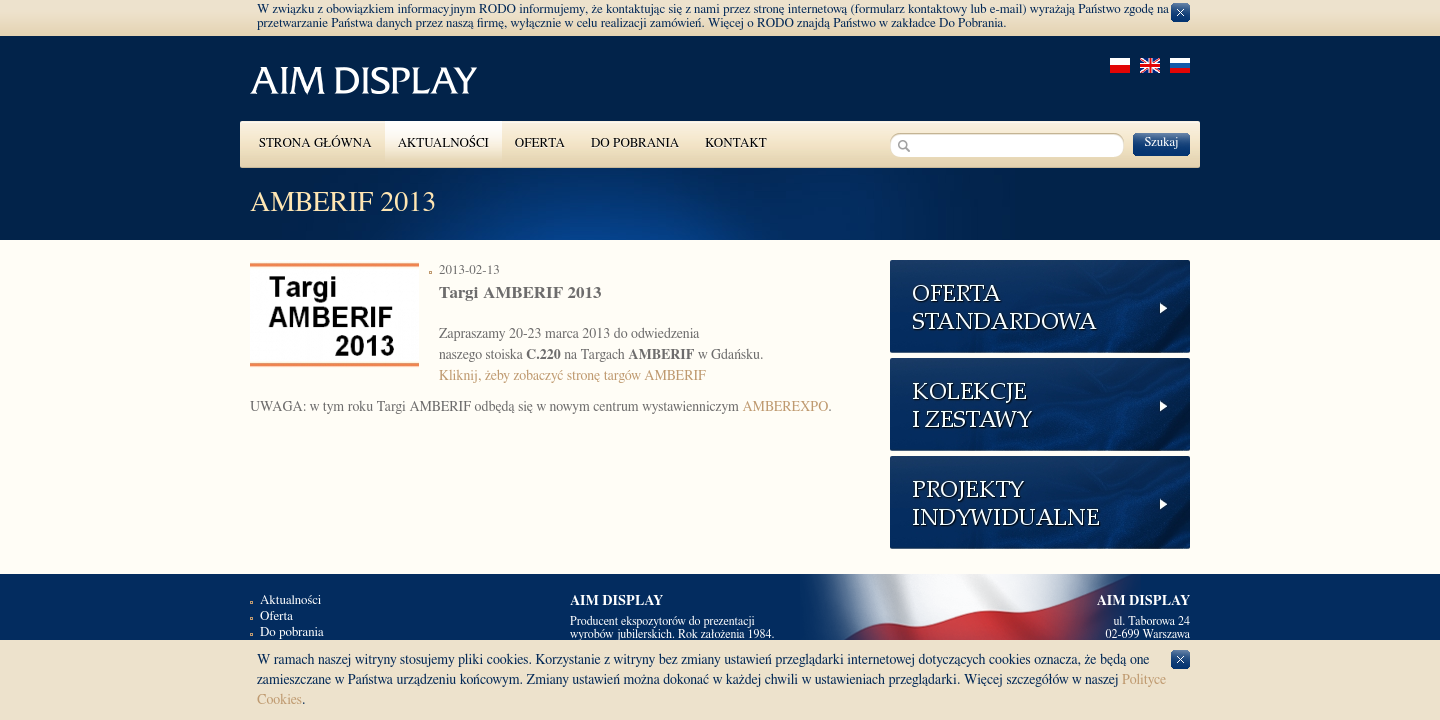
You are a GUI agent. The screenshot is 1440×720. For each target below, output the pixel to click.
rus (1180, 65)
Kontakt (735, 143)
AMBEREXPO (785, 407)
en (1150, 65)
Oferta (540, 143)
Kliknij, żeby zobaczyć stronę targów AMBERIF (572, 376)
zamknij (1180, 12)
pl (1120, 65)
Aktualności (443, 143)
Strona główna (315, 143)
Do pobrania (635, 143)
